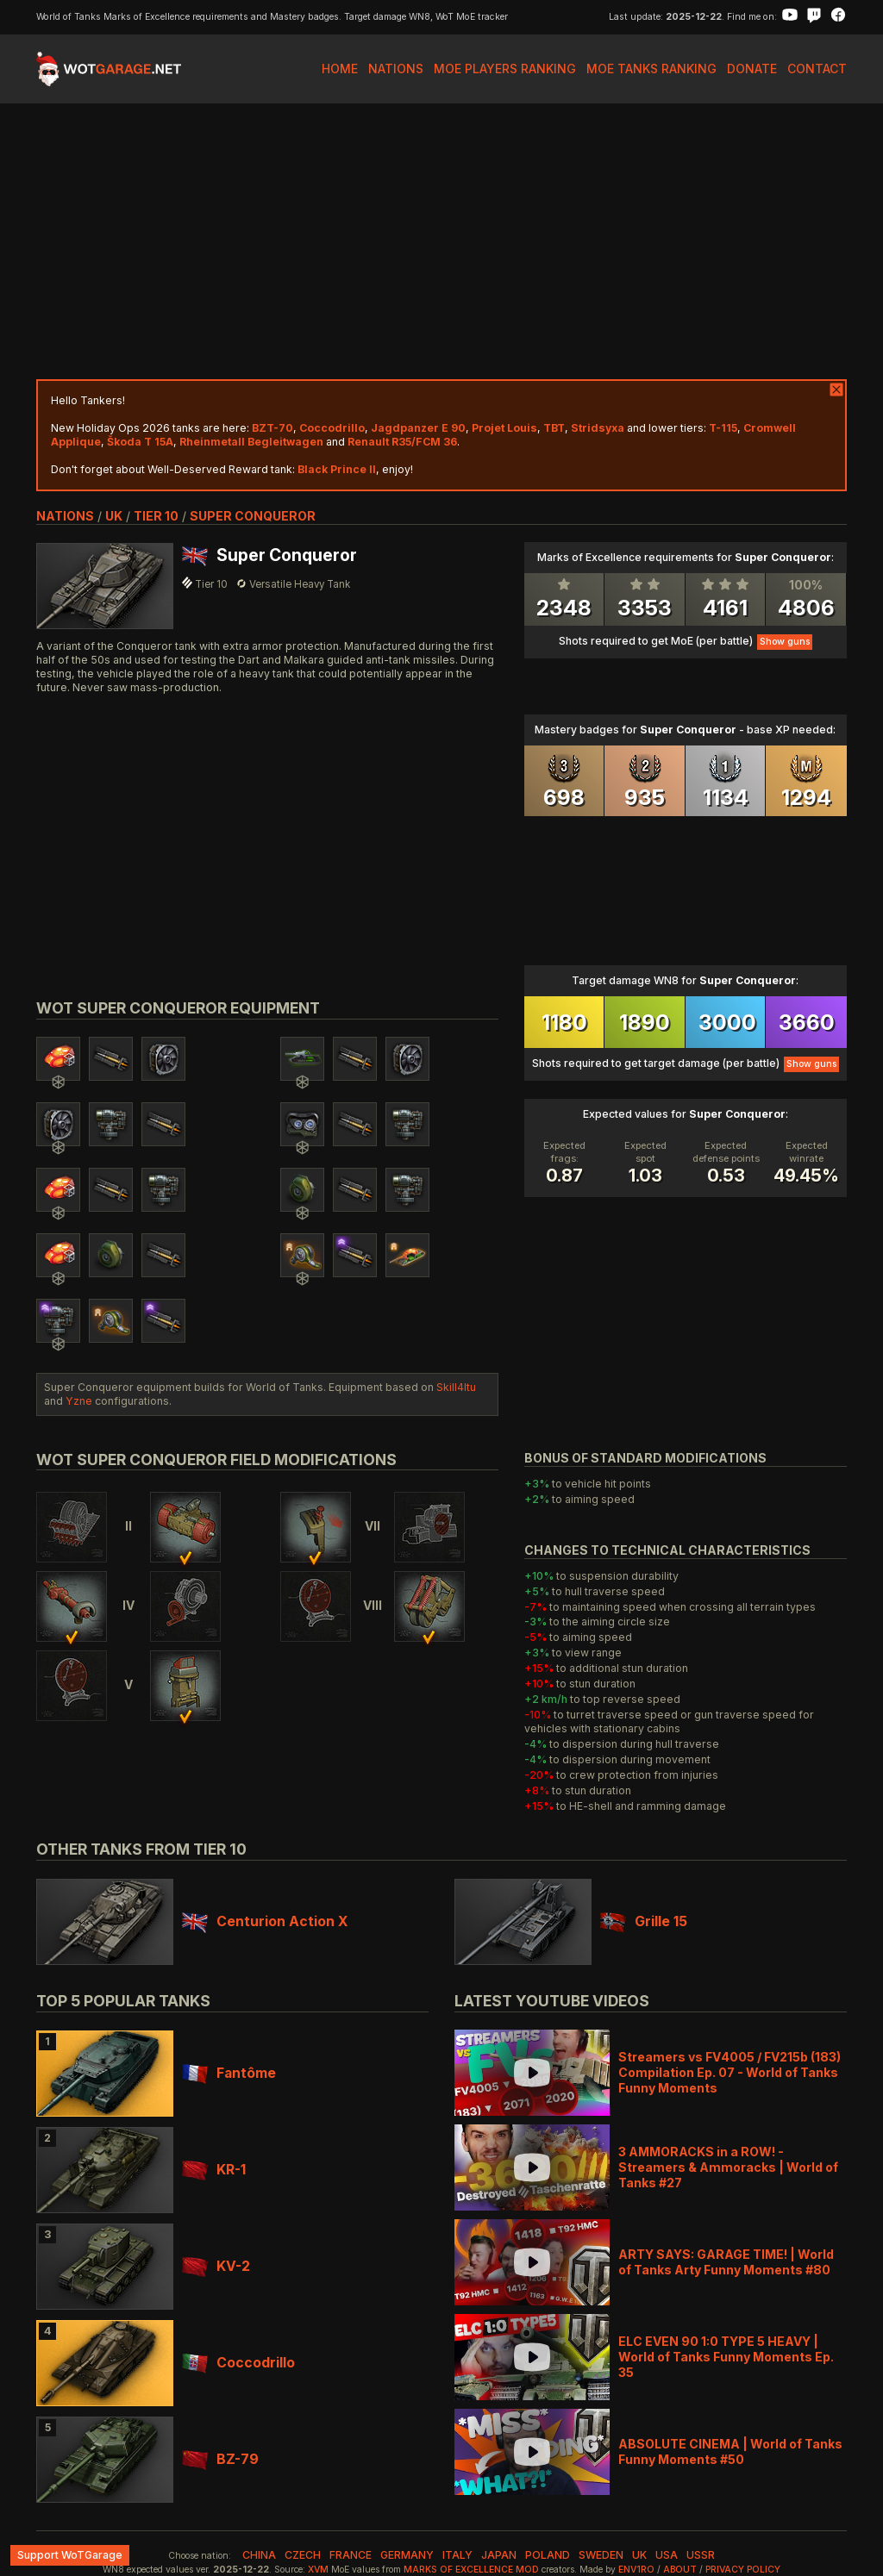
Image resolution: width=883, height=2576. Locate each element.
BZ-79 (220, 2459)
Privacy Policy (742, 2569)
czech (303, 2554)
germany (407, 2554)
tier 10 (156, 515)
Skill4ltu (456, 1387)
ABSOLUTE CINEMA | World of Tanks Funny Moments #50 (730, 2451)
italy (457, 2554)
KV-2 (216, 2266)
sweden (601, 2554)
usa (666, 2554)
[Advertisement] (441, 241)
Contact (817, 68)
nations (65, 515)
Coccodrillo (238, 2363)
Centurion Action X (265, 1921)
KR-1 (214, 2169)
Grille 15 (643, 1921)
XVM (318, 2569)
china (259, 2554)
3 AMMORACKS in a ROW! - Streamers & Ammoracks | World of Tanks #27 (728, 2167)
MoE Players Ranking (505, 68)
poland (547, 2554)
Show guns (785, 641)
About (680, 2569)
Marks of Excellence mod (471, 2569)
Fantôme (229, 2073)
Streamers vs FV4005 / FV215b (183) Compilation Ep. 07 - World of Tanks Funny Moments (729, 2072)
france (350, 2554)
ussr (700, 2554)
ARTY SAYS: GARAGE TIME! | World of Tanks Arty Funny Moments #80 (726, 2262)
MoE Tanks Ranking (651, 68)
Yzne (79, 1400)
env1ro (636, 2569)
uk (113, 515)
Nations (395, 68)
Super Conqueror (253, 515)
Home (340, 68)
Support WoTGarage (69, 2554)
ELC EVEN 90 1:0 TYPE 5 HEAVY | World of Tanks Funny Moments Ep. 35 (726, 2357)
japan (499, 2554)
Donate (752, 68)
